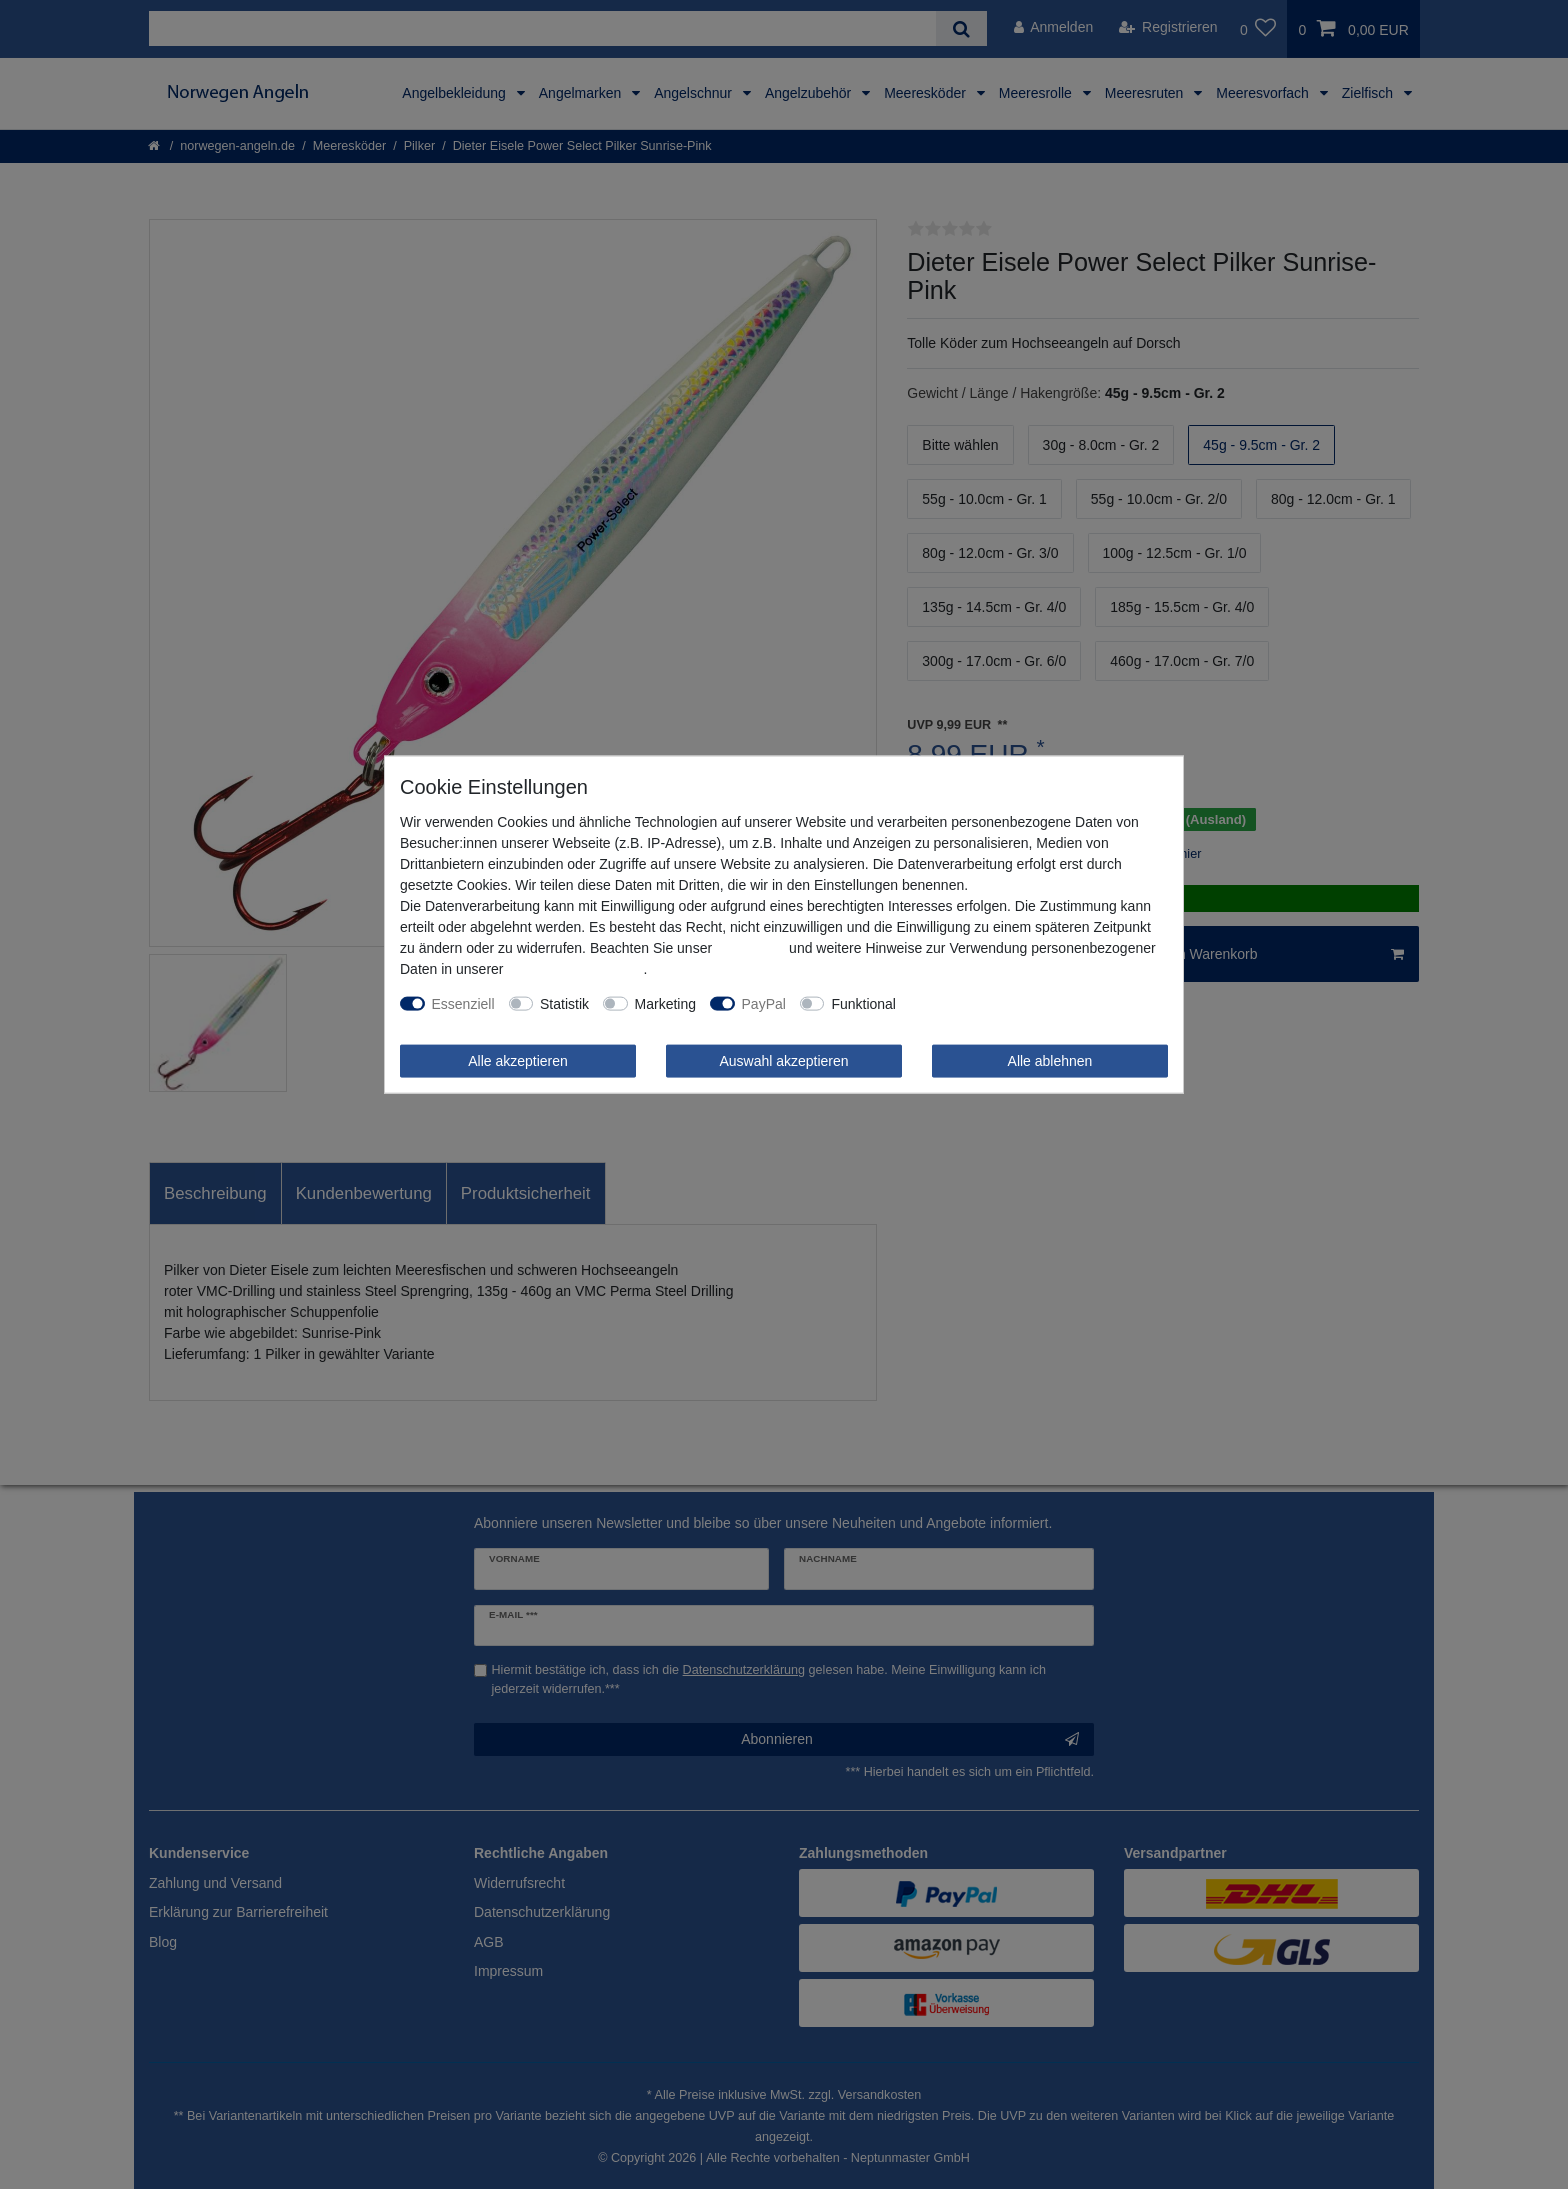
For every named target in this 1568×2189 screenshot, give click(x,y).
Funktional (863, 1003)
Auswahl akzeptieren (783, 1060)
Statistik (564, 1003)
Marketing (665, 1003)
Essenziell (463, 1003)
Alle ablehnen (1050, 1060)
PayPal (764, 1003)
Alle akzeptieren (518, 1060)
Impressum (750, 947)
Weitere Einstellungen (978, 1003)
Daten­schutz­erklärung (575, 968)
